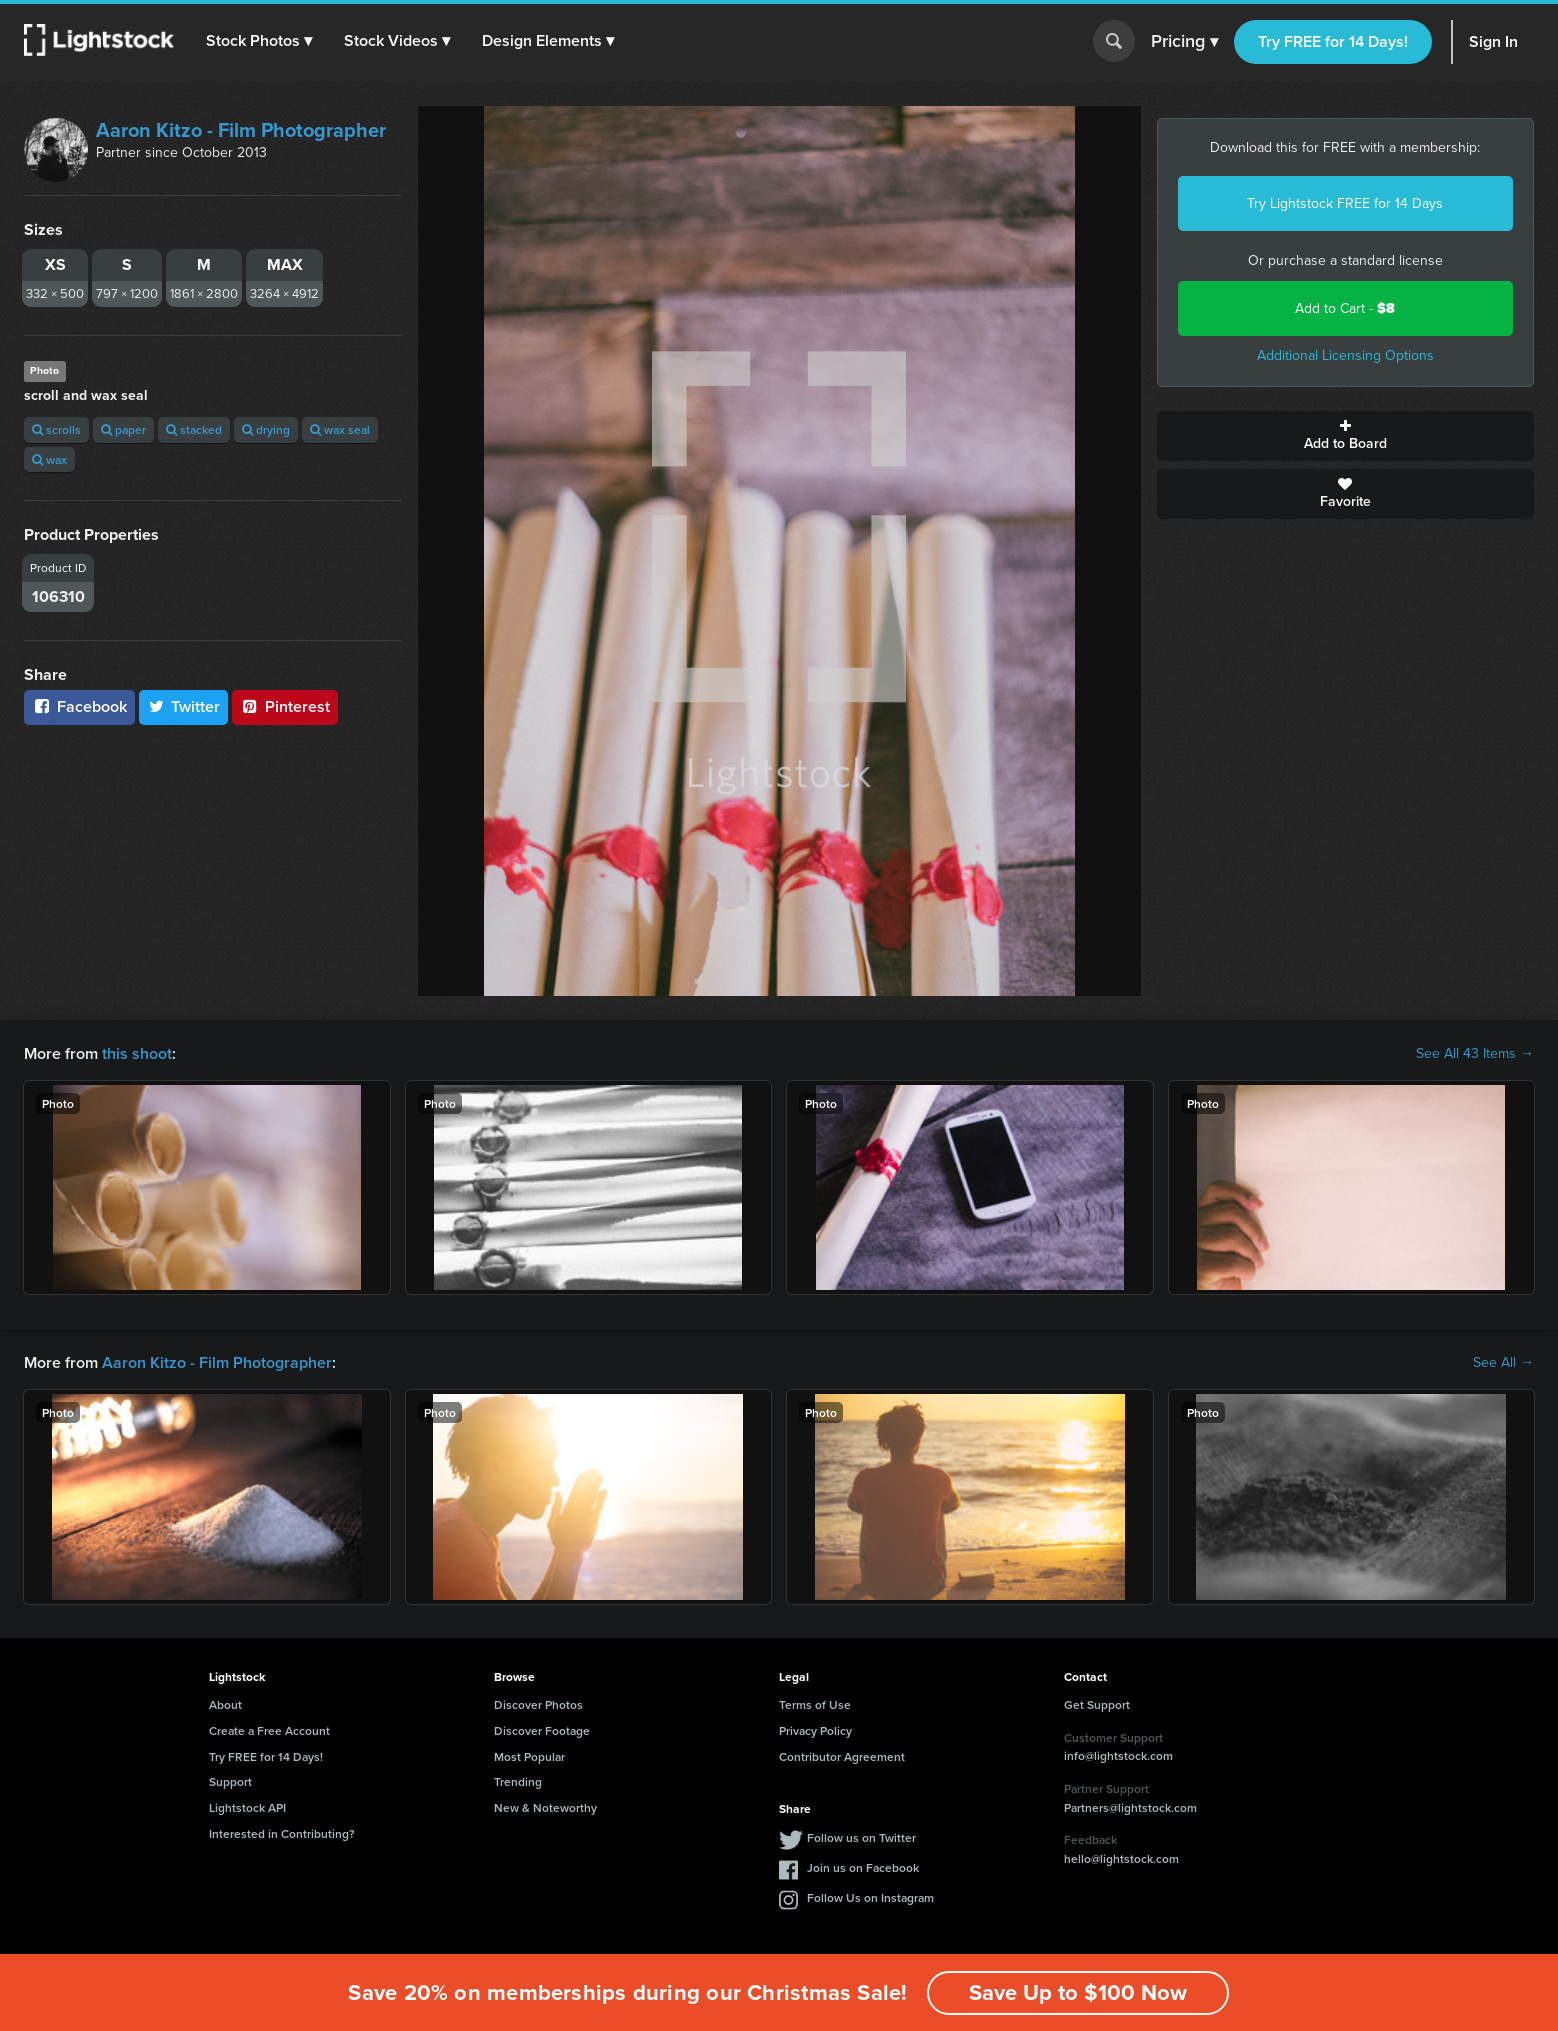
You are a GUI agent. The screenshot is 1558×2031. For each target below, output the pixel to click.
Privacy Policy (815, 1730)
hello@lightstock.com (1121, 1858)
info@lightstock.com (1118, 1755)
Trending (518, 1781)
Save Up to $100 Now (1078, 1992)
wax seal (340, 429)
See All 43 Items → (1475, 1054)
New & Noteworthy (545, 1807)
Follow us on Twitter (861, 1837)
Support (230, 1781)
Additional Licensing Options (1345, 355)
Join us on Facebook (863, 1867)
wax (49, 459)
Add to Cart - (1345, 308)
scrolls (56, 429)
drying (266, 429)
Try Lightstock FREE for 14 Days (1345, 203)
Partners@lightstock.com (1130, 1807)
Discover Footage (542, 1730)
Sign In (1493, 41)
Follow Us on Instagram (870, 1897)
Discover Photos (538, 1704)
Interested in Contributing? (282, 1833)
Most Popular (529, 1756)
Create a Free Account (269, 1730)
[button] (259, 41)
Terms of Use (815, 1704)
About (225, 1704)
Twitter (184, 706)
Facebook (79, 706)
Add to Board (1346, 436)
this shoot (137, 1053)
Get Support (1097, 1704)
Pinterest (285, 706)
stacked (194, 429)
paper (123, 429)
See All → (1503, 1363)
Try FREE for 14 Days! (1333, 41)
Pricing (1184, 42)
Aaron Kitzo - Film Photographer (241, 130)
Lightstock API (247, 1807)
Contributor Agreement (842, 1756)
